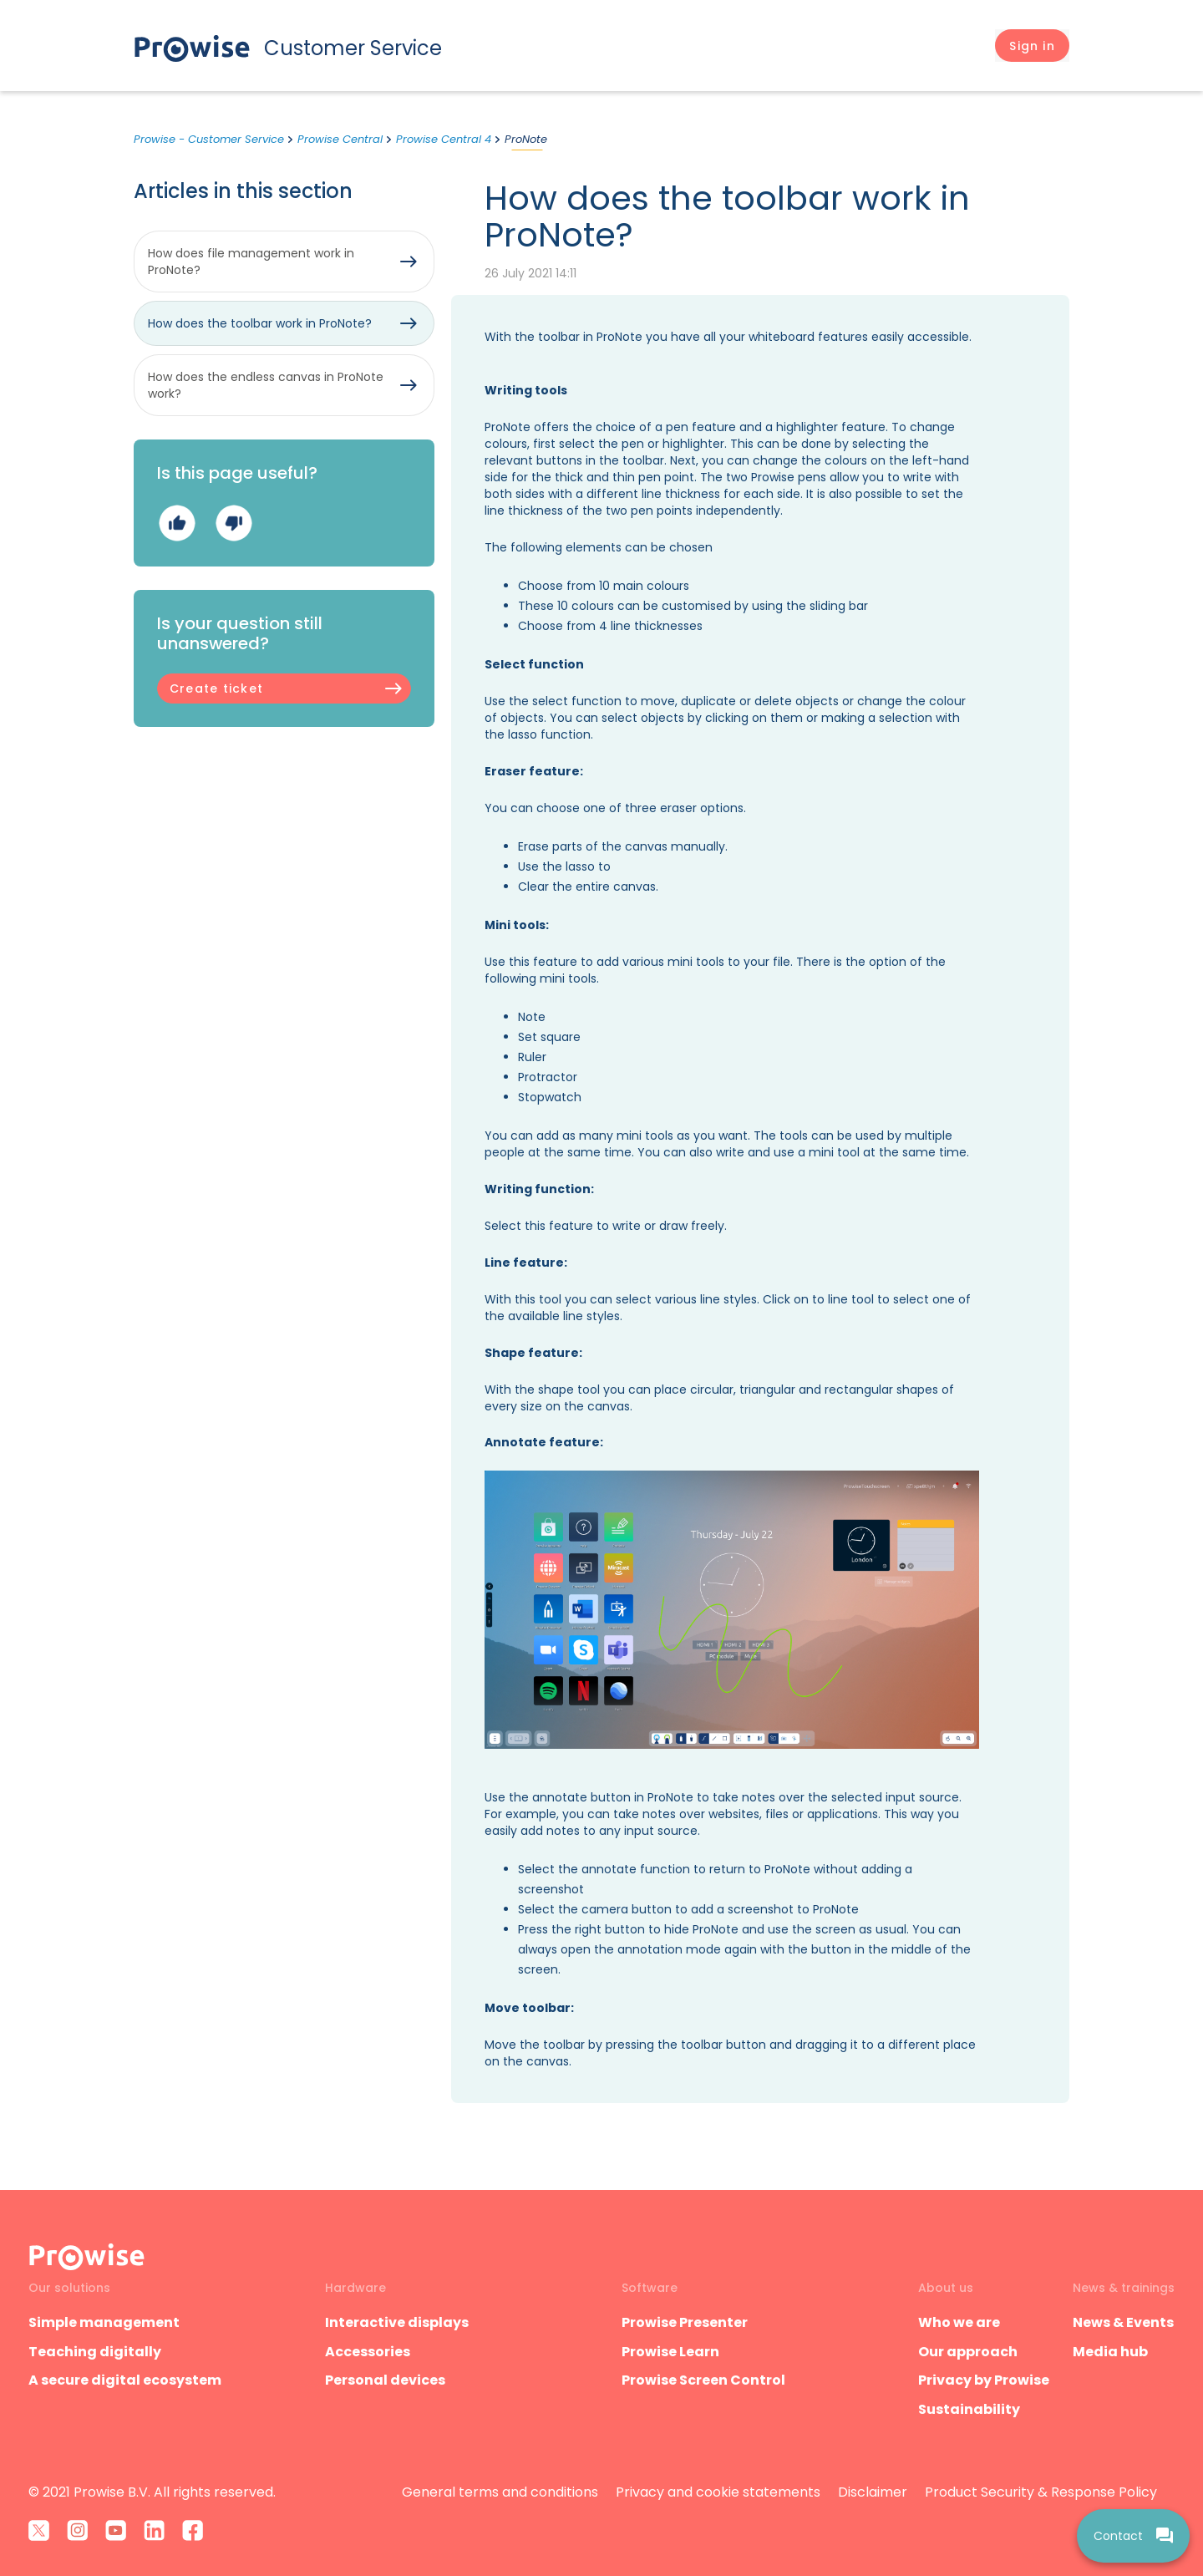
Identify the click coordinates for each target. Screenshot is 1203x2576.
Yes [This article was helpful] (177, 523)
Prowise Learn (670, 2351)
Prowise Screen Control (703, 2380)
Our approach (968, 2351)
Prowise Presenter (685, 2322)
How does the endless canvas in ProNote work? (265, 385)
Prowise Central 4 (443, 139)
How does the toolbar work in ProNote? (260, 323)
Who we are (959, 2322)
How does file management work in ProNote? (251, 261)
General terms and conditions (500, 2492)
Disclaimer (872, 2492)
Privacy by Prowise (983, 2380)
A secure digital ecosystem (124, 2380)
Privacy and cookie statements (718, 2492)
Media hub (1110, 2351)
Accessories (367, 2351)
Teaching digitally (94, 2351)
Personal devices (385, 2380)
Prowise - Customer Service (209, 139)
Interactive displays (397, 2322)
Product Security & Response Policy (1041, 2492)
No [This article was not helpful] (233, 523)
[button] (1032, 46)
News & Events (1123, 2322)
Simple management (104, 2322)
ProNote (526, 139)
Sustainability (969, 2409)
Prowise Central (340, 139)
